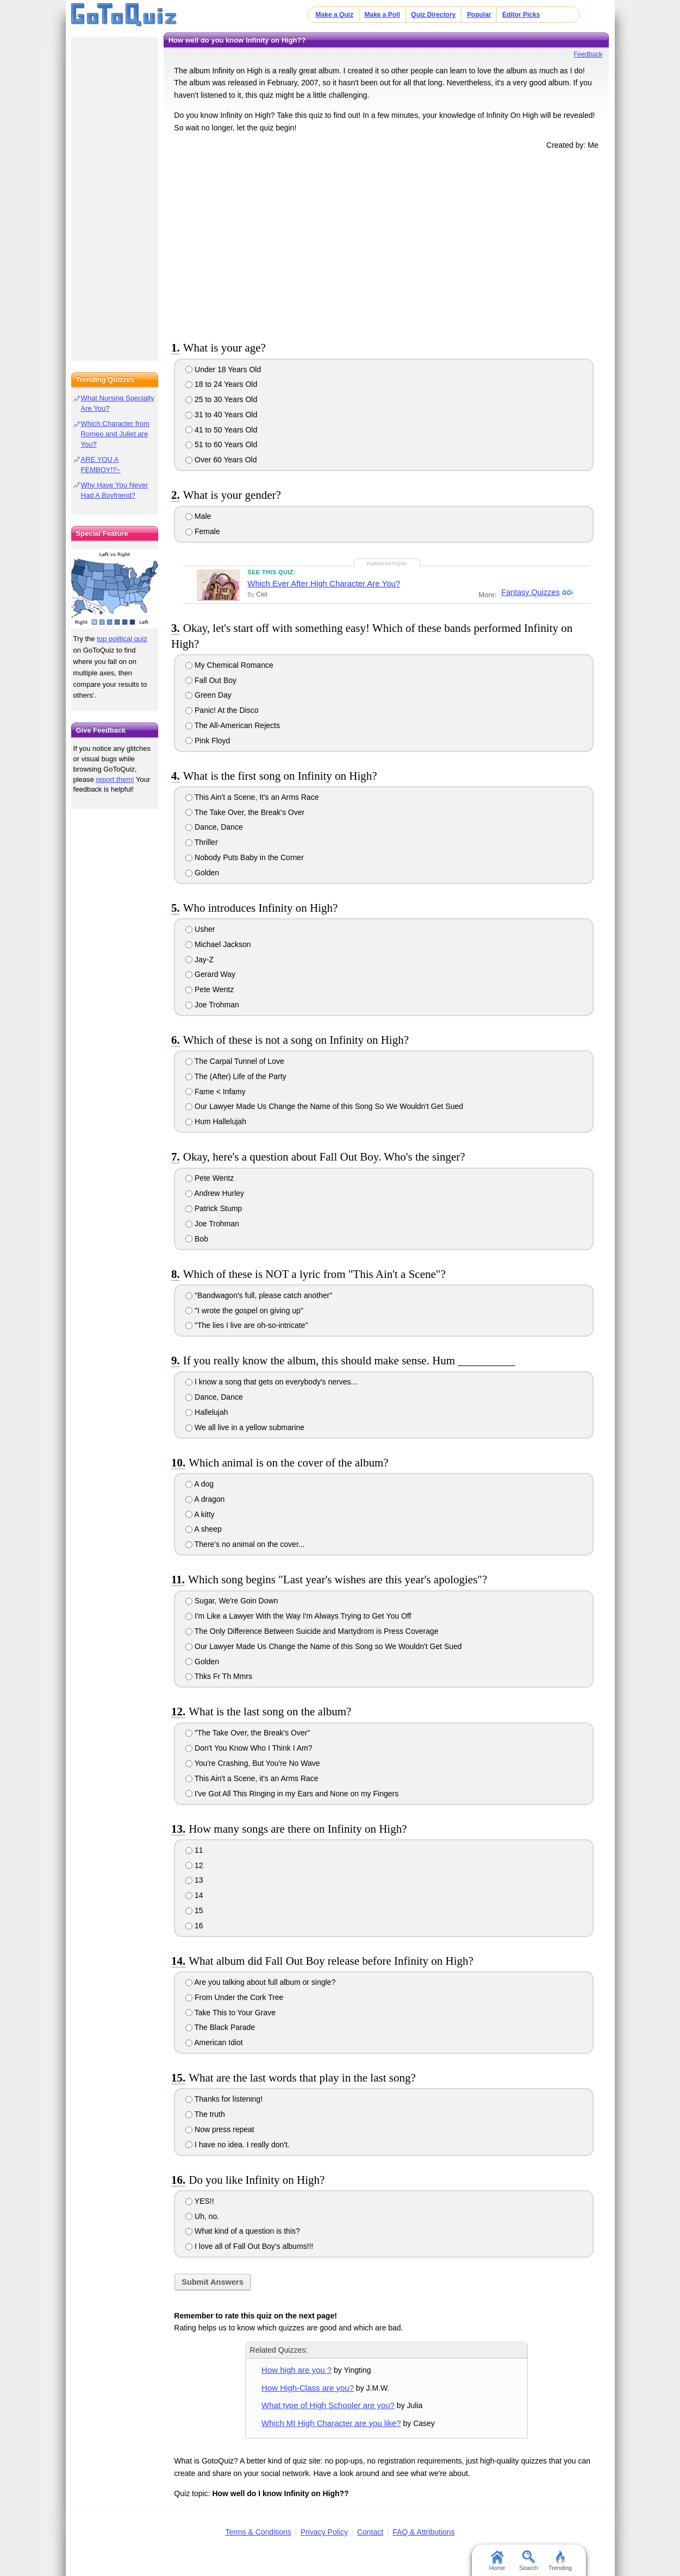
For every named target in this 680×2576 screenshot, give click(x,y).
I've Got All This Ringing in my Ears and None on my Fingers (291, 1793)
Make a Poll (382, 14)
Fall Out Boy (210, 680)
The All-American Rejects (232, 725)
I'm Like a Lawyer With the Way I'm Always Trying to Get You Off (298, 1616)
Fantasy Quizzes (530, 592)
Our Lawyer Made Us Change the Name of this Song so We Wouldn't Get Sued (323, 1646)
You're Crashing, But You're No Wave (252, 1763)
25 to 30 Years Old (221, 399)
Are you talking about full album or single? (260, 1982)
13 (194, 1880)
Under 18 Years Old (223, 369)
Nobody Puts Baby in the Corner (244, 857)
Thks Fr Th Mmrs (218, 1676)
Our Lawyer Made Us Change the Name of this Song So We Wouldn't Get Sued (324, 1106)
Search (528, 2560)
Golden (202, 872)
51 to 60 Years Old (221, 444)
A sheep (203, 1529)
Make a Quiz (334, 14)
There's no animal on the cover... (244, 1544)
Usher (200, 929)
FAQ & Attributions (423, 2532)
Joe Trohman (212, 1004)
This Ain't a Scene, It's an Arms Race (252, 797)
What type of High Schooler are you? (328, 2405)
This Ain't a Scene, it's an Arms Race (252, 1778)
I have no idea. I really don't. (237, 2144)
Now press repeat (219, 2129)
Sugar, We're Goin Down (231, 1600)
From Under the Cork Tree (234, 1997)
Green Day (208, 695)
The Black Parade (220, 2027)
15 (194, 1910)
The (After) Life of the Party (235, 1076)
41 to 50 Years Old (221, 429)
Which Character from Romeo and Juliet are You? (115, 433)
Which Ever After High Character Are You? (323, 583)
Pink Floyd (207, 740)
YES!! (199, 2201)
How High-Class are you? (307, 2387)
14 (194, 1895)
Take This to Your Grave (230, 2012)
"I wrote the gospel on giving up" (244, 1310)
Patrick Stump (213, 1208)
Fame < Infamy (215, 1091)
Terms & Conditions (258, 2532)
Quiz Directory (433, 14)
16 (194, 1925)
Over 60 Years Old (221, 459)
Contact (370, 2532)
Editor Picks (521, 14)
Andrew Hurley (214, 1193)
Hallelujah (206, 1412)
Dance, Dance (214, 827)
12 (194, 1865)
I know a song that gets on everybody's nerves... (271, 1381)
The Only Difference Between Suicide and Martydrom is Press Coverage (311, 1631)
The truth (205, 2114)
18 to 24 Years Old (221, 384)
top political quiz (122, 639)
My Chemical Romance (229, 665)
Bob (196, 1238)
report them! (115, 779)
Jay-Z (199, 959)
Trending (560, 2560)
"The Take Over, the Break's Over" (247, 1732)
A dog (199, 1484)
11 (194, 1850)
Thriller (201, 842)
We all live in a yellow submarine (244, 1427)
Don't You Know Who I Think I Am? (248, 1748)
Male (198, 516)
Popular (479, 14)
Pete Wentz (209, 989)
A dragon (204, 1499)
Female (202, 531)
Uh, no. (202, 2216)
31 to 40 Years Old (221, 414)
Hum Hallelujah (215, 1121)
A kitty (199, 1514)
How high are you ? (296, 2369)
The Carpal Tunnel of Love (234, 1061)
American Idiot (214, 2042)
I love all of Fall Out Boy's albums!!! (249, 2246)
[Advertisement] (386, 243)
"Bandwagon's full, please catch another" (258, 1295)
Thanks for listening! (224, 2099)
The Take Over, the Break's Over (244, 812)
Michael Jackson (218, 944)
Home (497, 2560)
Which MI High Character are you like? (331, 2423)
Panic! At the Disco (221, 710)
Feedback (587, 54)
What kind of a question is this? (242, 2231)
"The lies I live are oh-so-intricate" (246, 1325)
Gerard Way (210, 974)
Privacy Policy (324, 2532)
